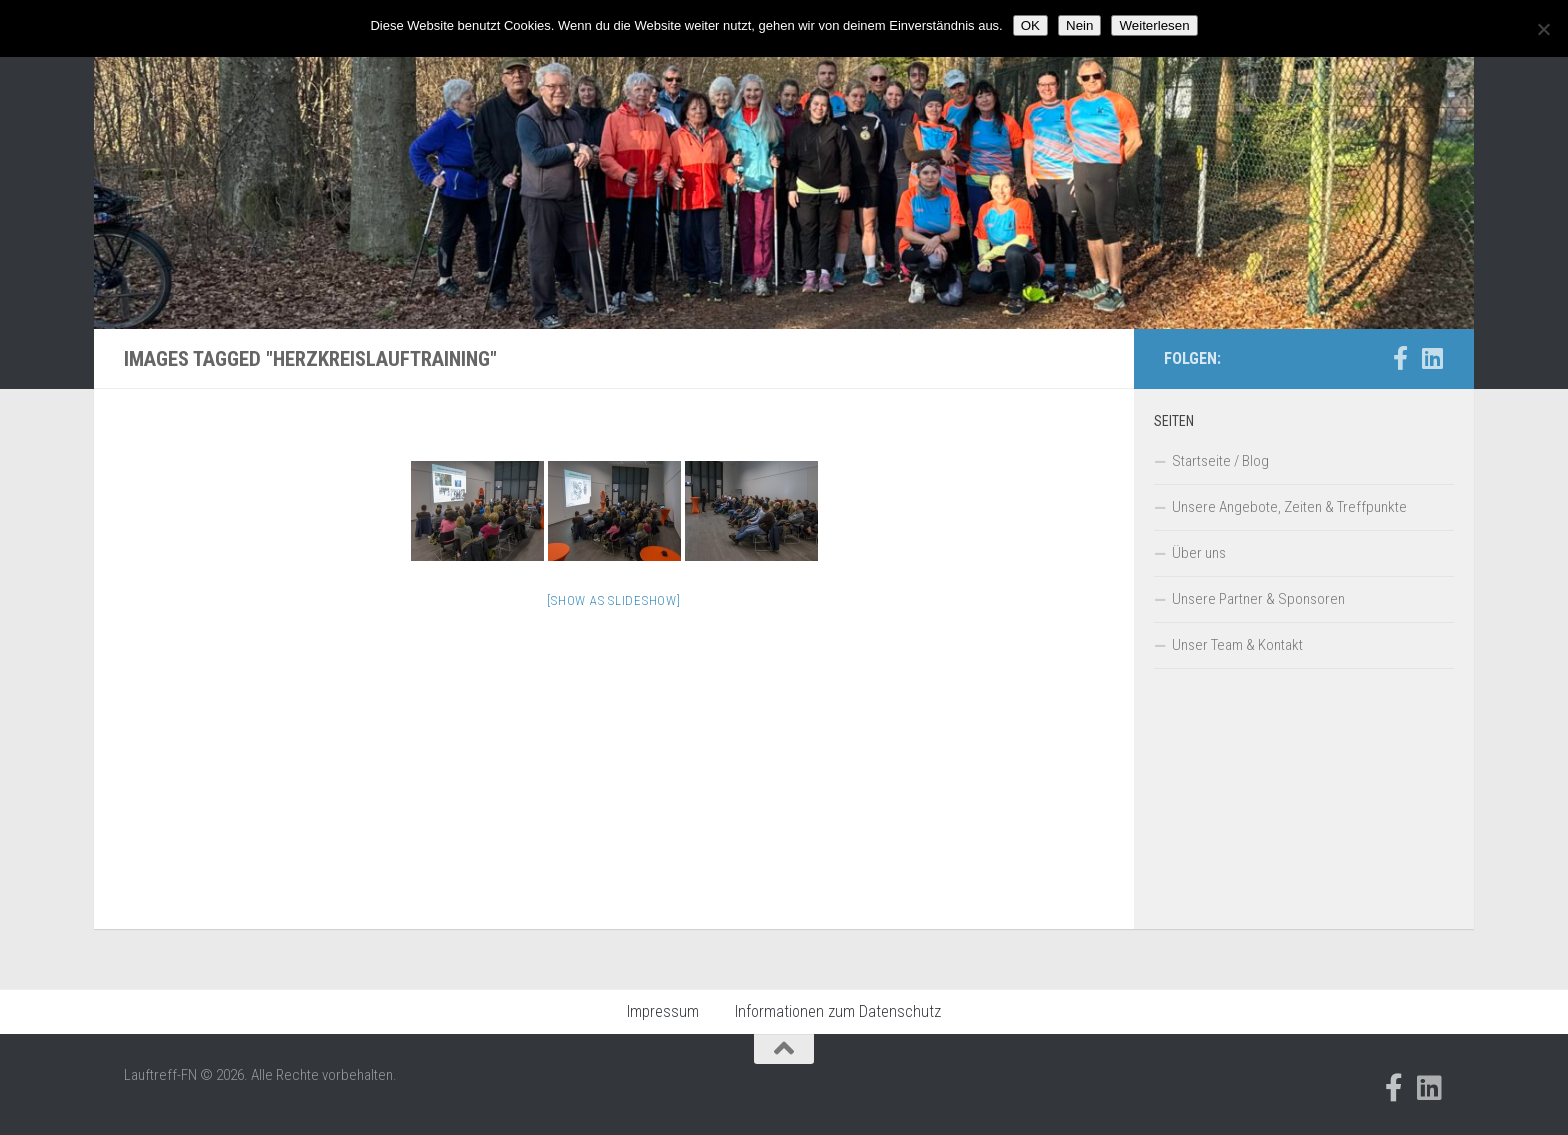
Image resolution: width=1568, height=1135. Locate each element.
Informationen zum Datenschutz (838, 1011)
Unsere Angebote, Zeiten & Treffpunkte (1289, 507)
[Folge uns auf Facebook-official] (1400, 358)
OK (1030, 25)
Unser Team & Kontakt (1237, 645)
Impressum (663, 1011)
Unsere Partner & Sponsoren (1258, 599)
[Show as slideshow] (613, 600)
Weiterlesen (1154, 25)
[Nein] (1543, 29)
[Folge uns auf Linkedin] (1432, 358)
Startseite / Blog (1220, 461)
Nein (1079, 25)
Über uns (1199, 553)
